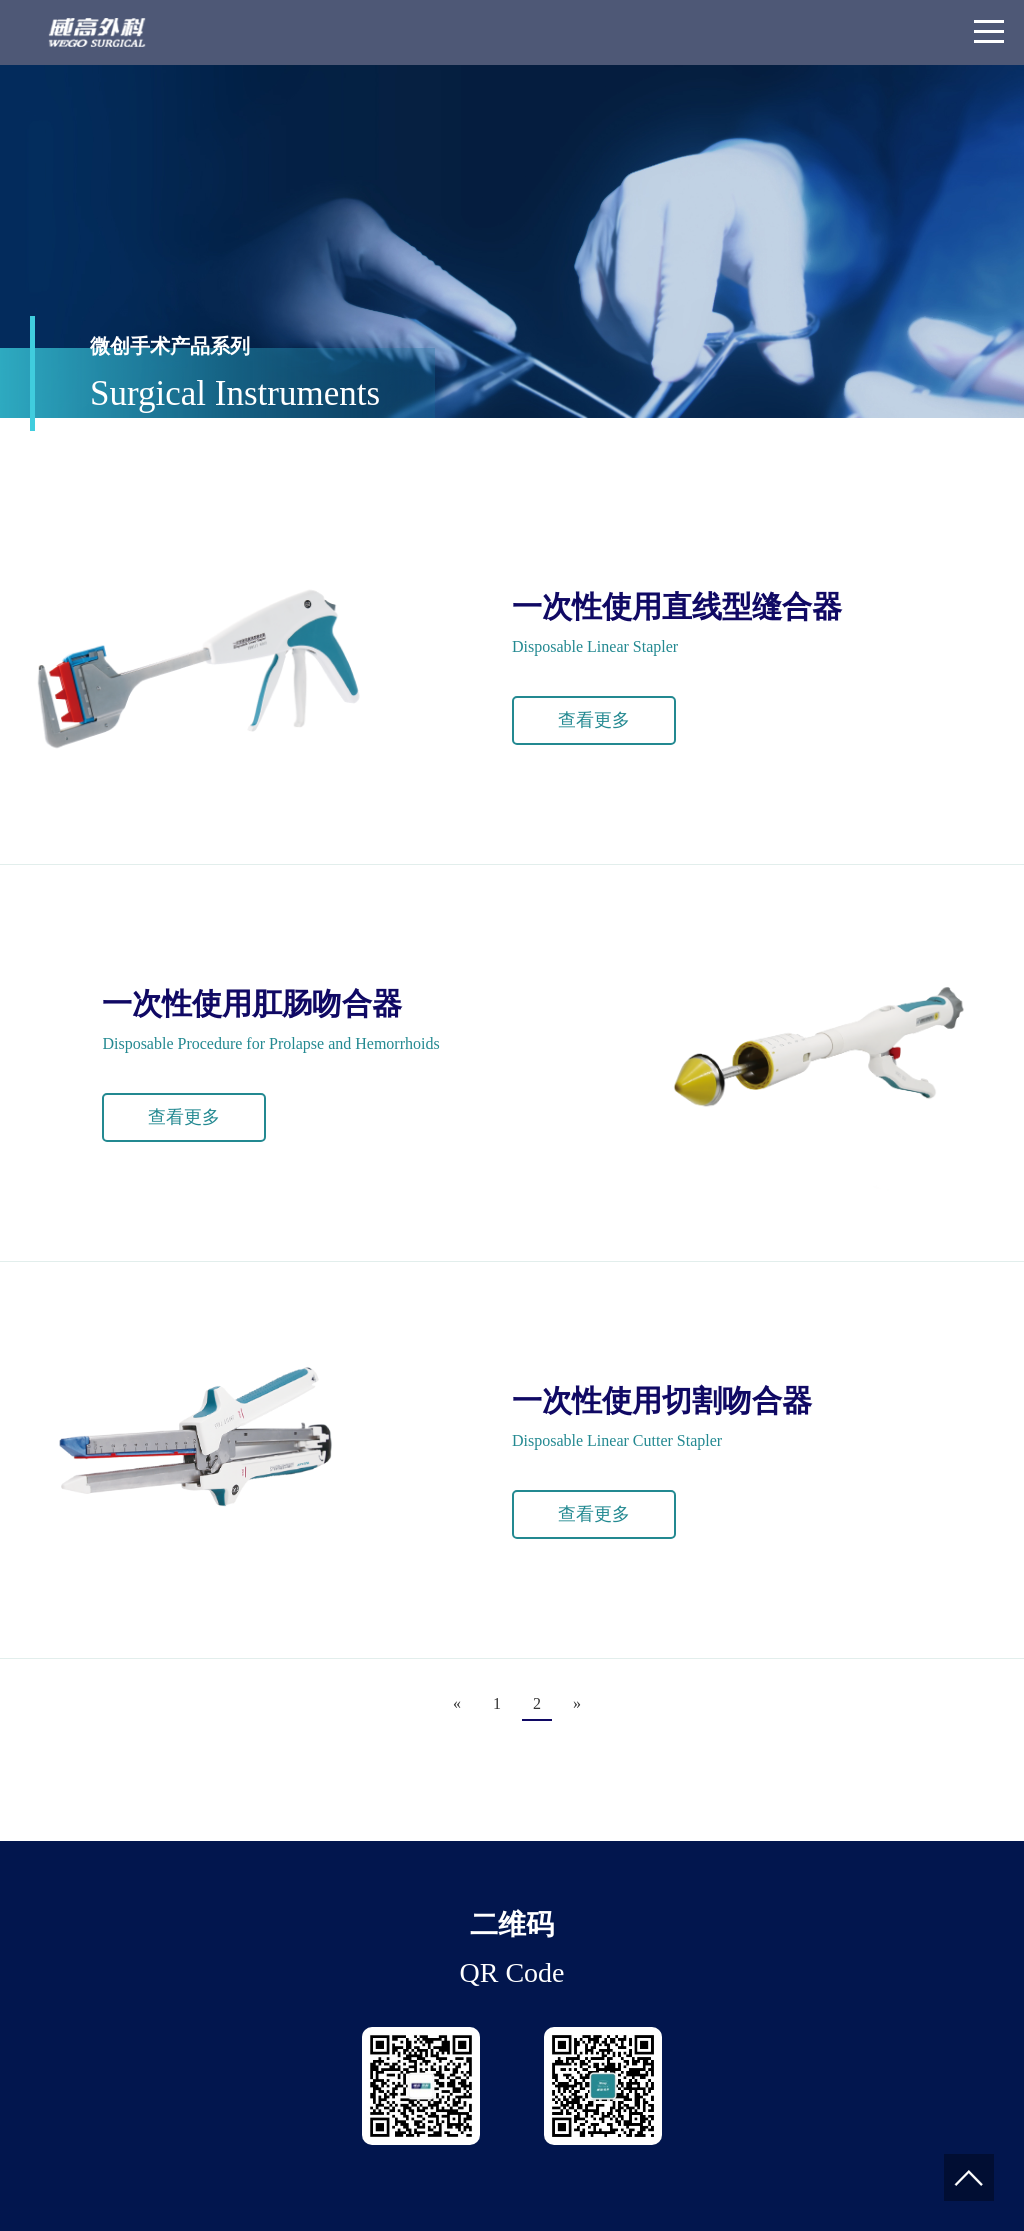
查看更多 (594, 720)
